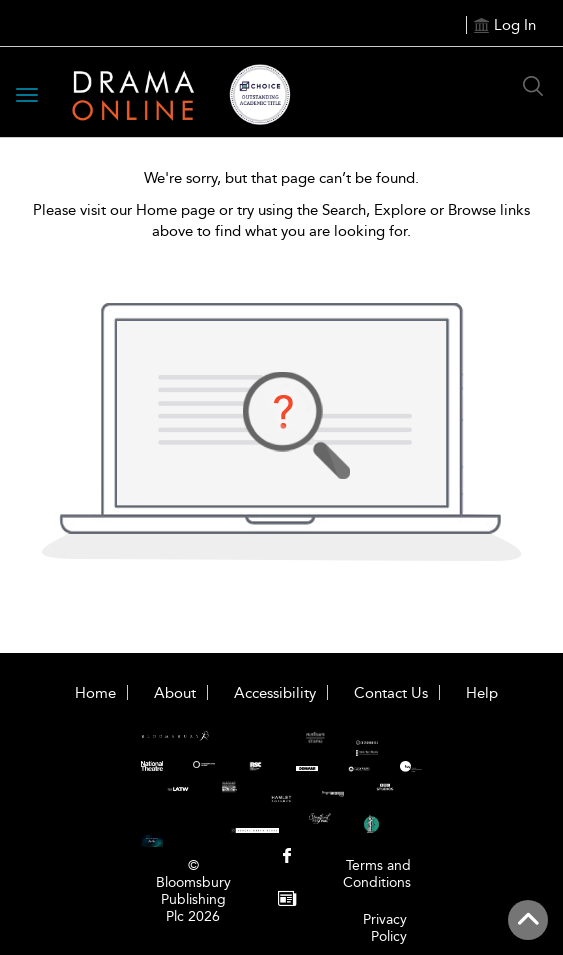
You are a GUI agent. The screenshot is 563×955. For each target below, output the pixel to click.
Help (482, 693)
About (175, 693)
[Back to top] (528, 920)
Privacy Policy (385, 928)
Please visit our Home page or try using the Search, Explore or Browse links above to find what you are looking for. (281, 220)
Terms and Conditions (377, 874)
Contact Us (391, 693)
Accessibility (275, 693)
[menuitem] (287, 857)
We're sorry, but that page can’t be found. (281, 178)
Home (95, 693)
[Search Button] (533, 86)
